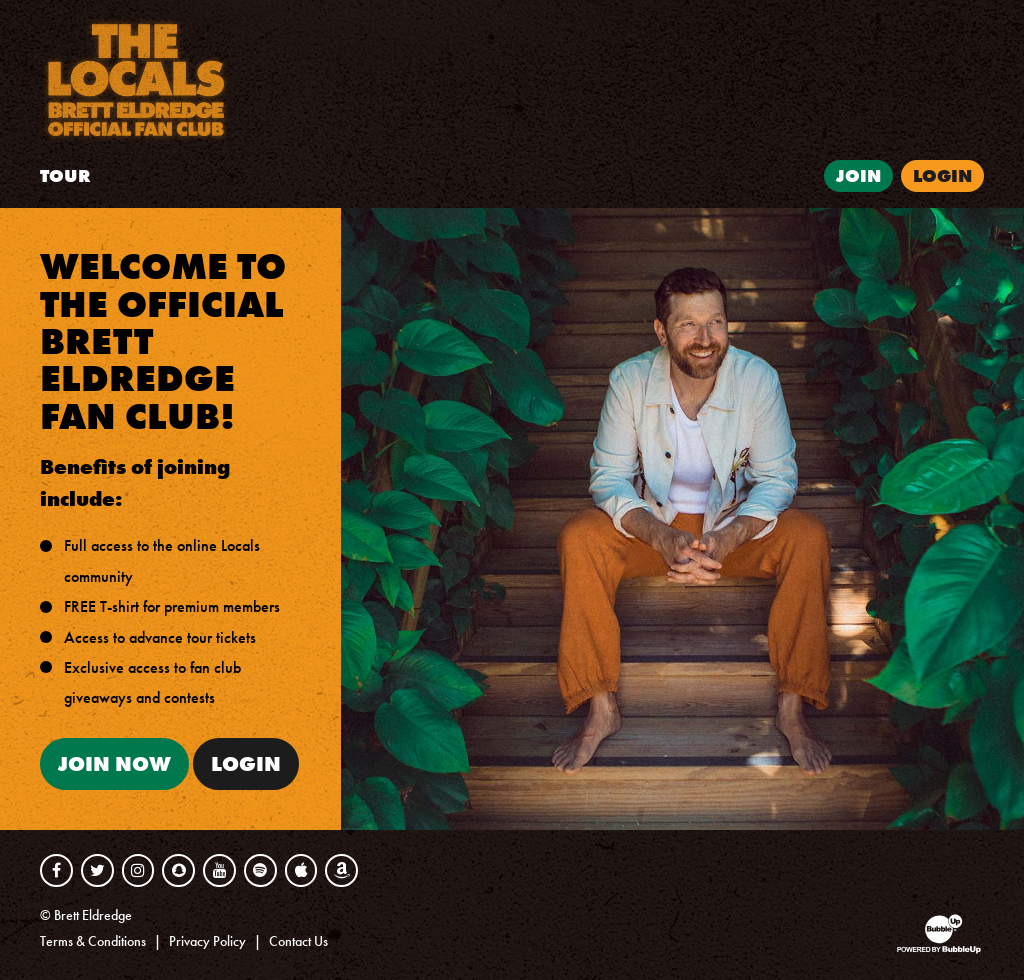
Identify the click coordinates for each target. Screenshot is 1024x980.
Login (246, 763)
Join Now (114, 763)
